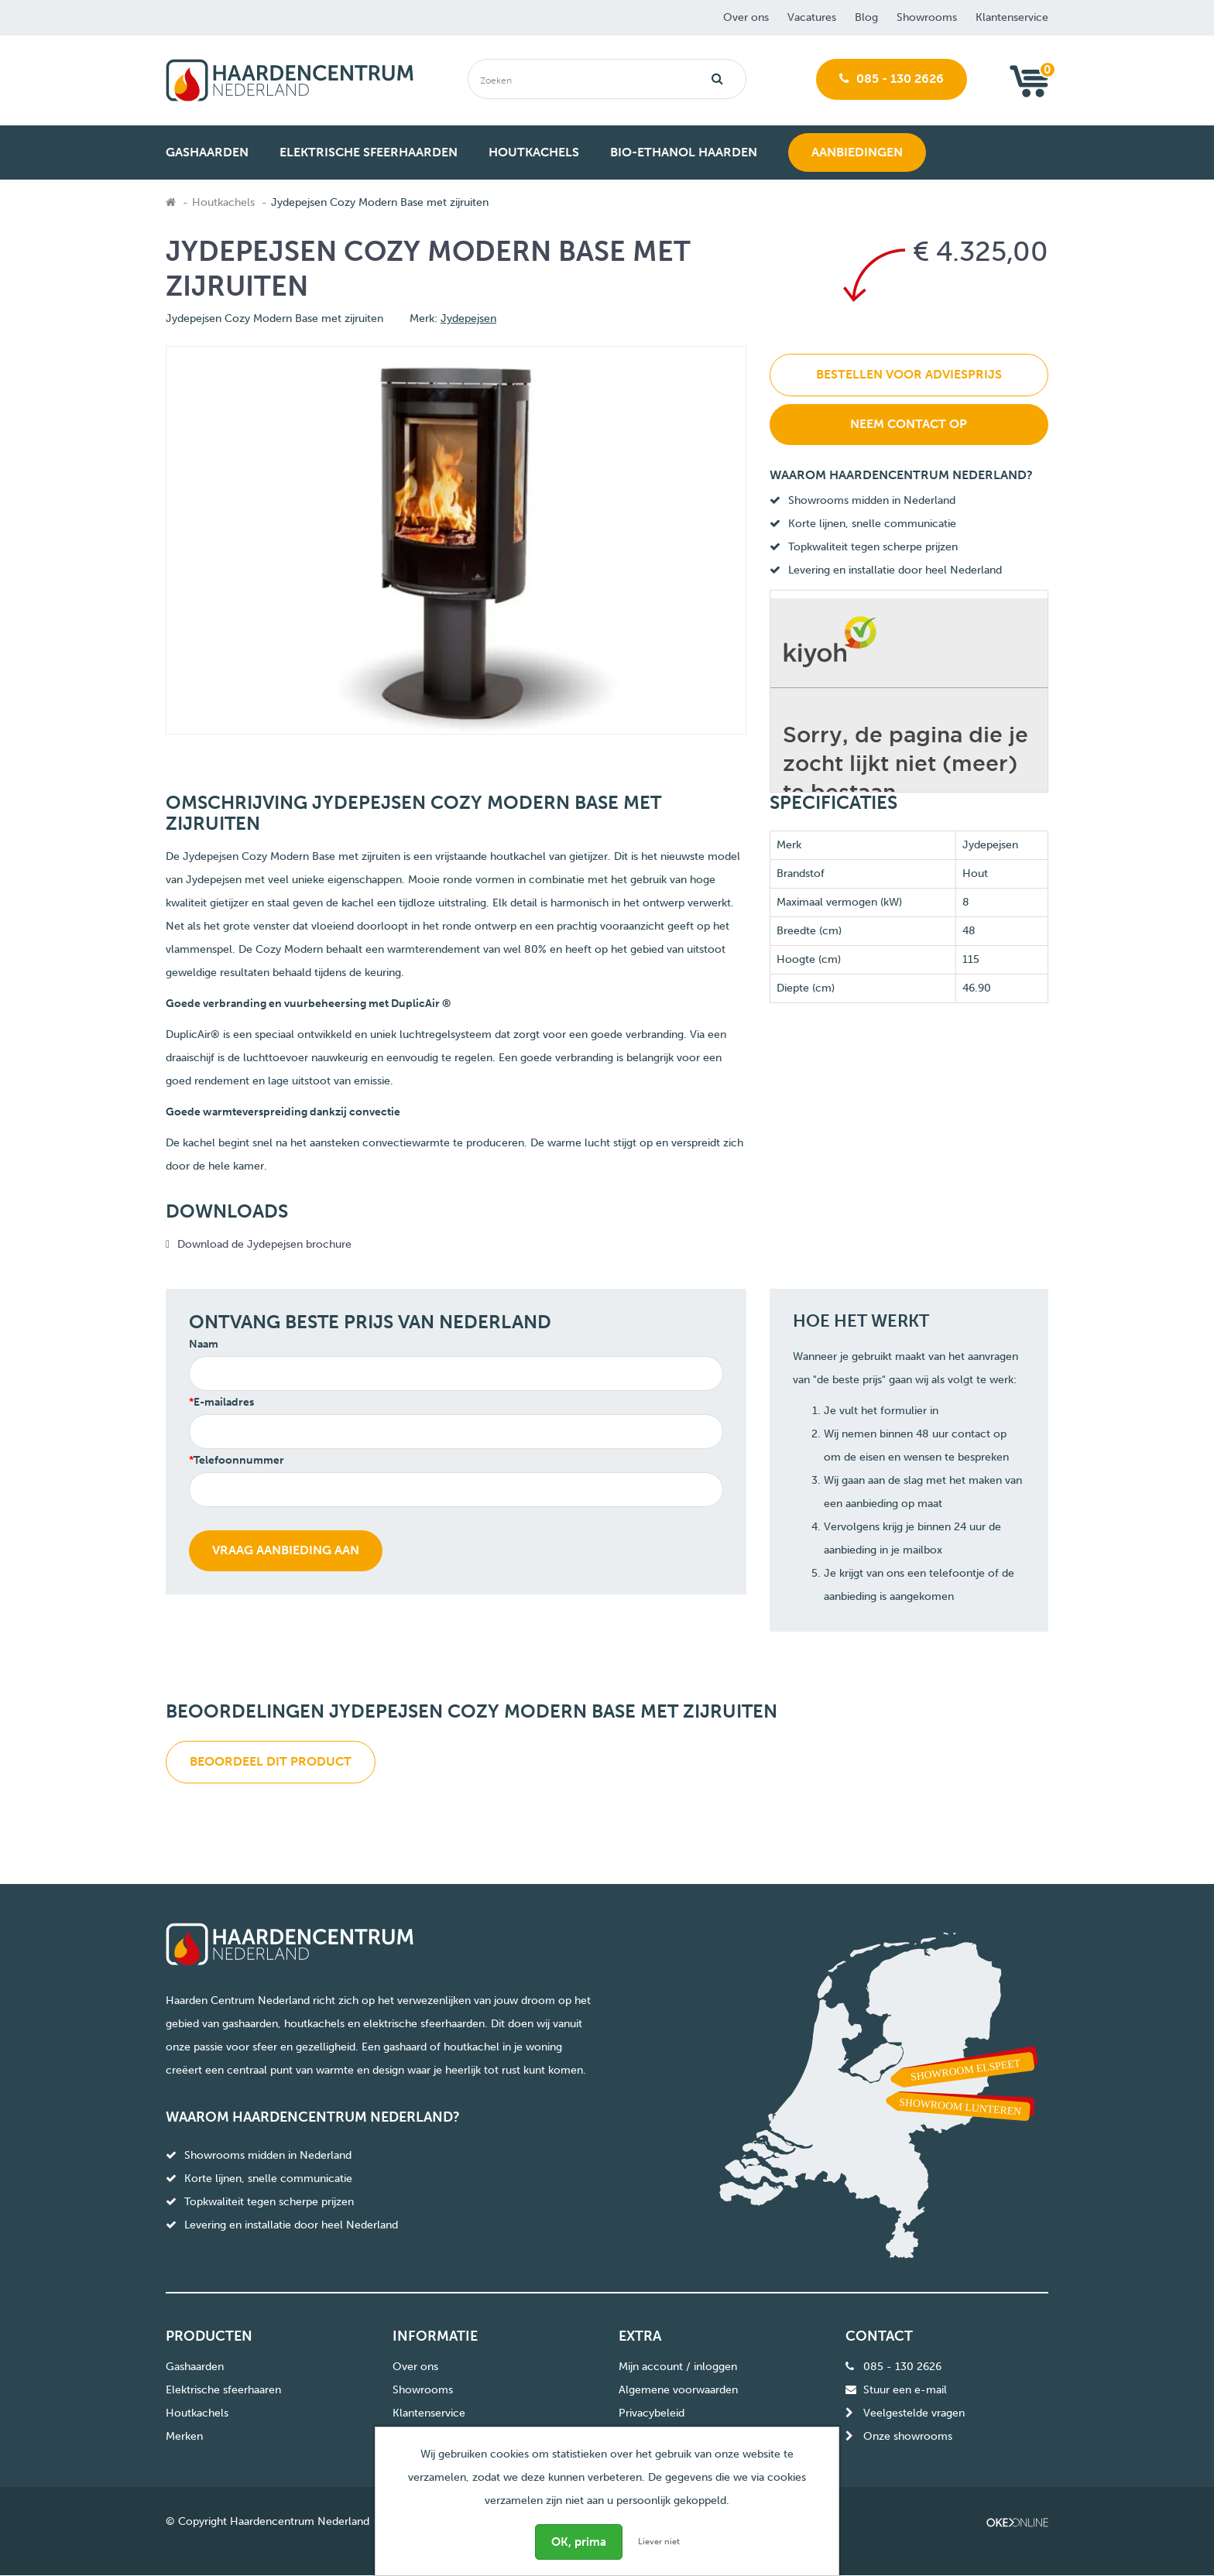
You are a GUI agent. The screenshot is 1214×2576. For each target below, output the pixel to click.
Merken (184, 2437)
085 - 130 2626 (891, 78)
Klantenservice (1012, 17)
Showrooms (927, 17)
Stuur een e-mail (905, 2390)
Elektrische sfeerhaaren (223, 2390)
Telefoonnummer (239, 1460)
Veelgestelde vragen (914, 2413)
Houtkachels (223, 202)
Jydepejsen (468, 318)
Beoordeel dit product (271, 1761)
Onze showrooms (907, 2437)
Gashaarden (195, 2367)
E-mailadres (224, 1402)
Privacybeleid (651, 2413)
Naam (203, 1344)
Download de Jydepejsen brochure (264, 1244)
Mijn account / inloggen (678, 2367)
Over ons (746, 17)
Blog (866, 17)
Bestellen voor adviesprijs (909, 374)
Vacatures (811, 17)
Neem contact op (908, 423)
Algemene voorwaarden (678, 2390)
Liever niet (659, 2542)
